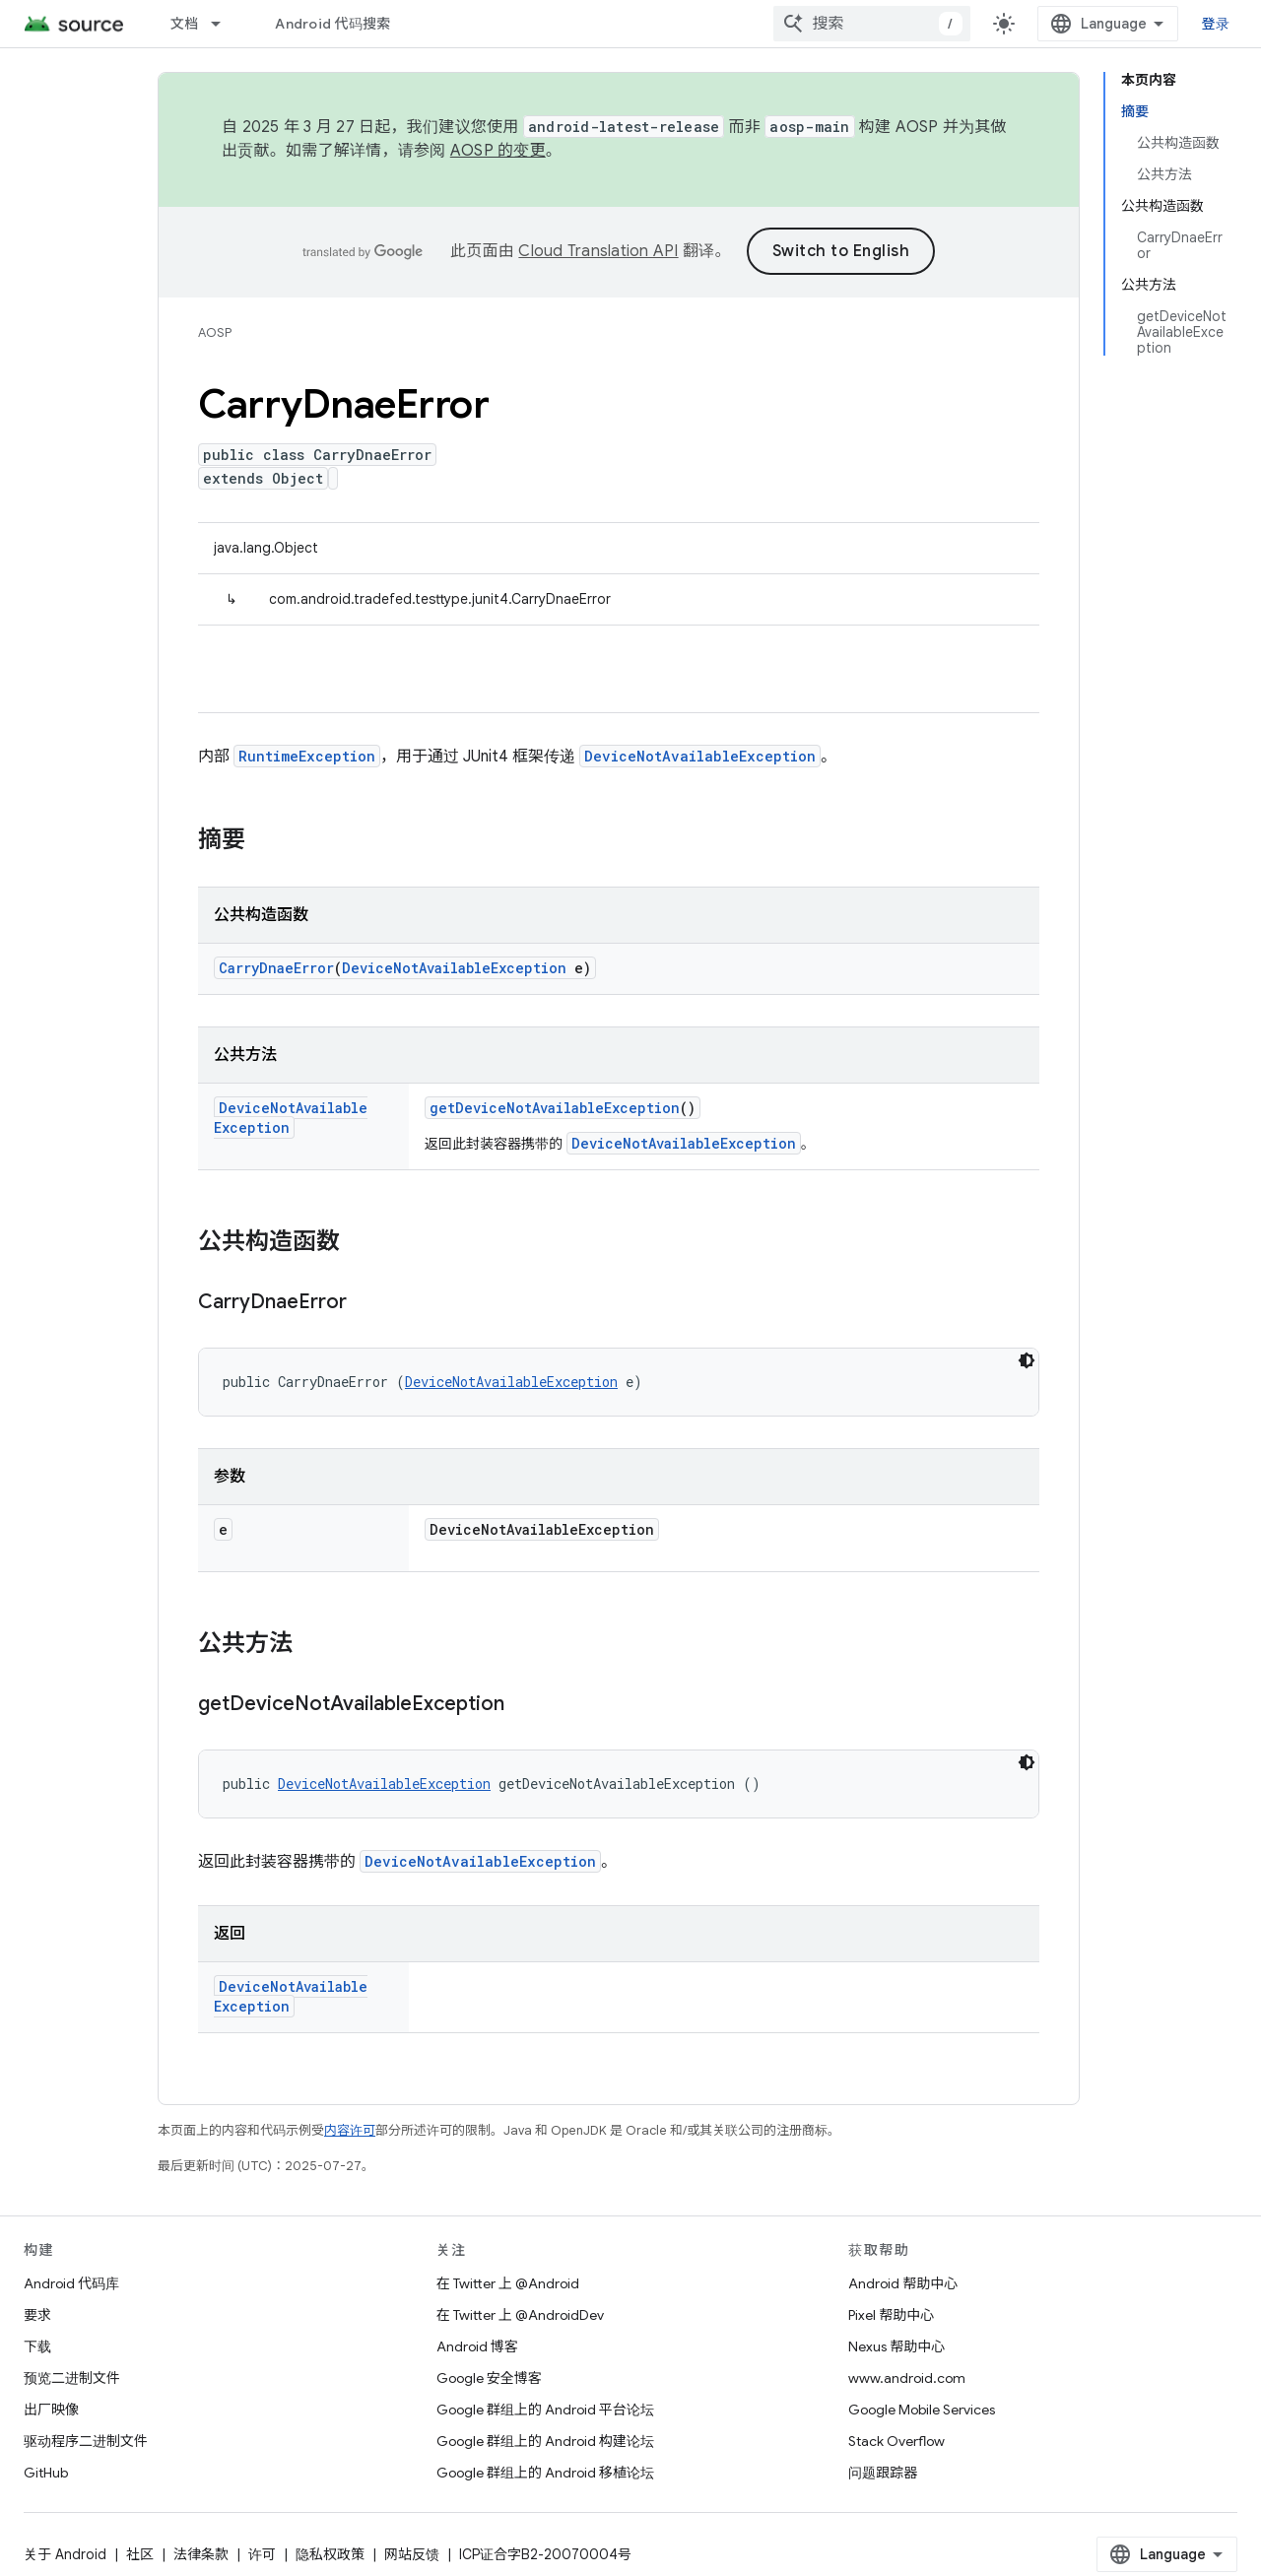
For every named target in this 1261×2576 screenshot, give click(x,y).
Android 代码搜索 (332, 24)
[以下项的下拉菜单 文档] (224, 23)
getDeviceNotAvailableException (555, 1107)
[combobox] (871, 23)
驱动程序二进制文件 (86, 2441)
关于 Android (65, 2554)
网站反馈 (411, 2554)
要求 (37, 2315)
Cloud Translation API (598, 251)
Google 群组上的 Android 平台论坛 (545, 2409)
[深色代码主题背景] (1026, 1360)
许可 (262, 2554)
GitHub (46, 2472)
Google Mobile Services (921, 2409)
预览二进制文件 (72, 2378)
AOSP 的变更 (498, 151)
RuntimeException (306, 756)
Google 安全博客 (489, 2378)
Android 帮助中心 (903, 2283)
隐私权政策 (330, 2554)
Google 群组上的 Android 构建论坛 (545, 2441)
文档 (184, 24)
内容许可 (349, 2130)
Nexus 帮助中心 (896, 2346)
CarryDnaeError (276, 967)
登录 (1216, 24)
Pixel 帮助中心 (891, 2315)
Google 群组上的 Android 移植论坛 (545, 2472)
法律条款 (201, 2554)
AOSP (215, 332)
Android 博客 (477, 2346)
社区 (140, 2554)
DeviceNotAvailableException (700, 756)
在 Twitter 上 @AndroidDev (520, 2315)
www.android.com (906, 2378)
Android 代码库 (71, 2283)
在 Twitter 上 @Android (507, 2283)
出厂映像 (51, 2409)
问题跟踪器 (882, 2472)
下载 (37, 2346)
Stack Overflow (896, 2441)
